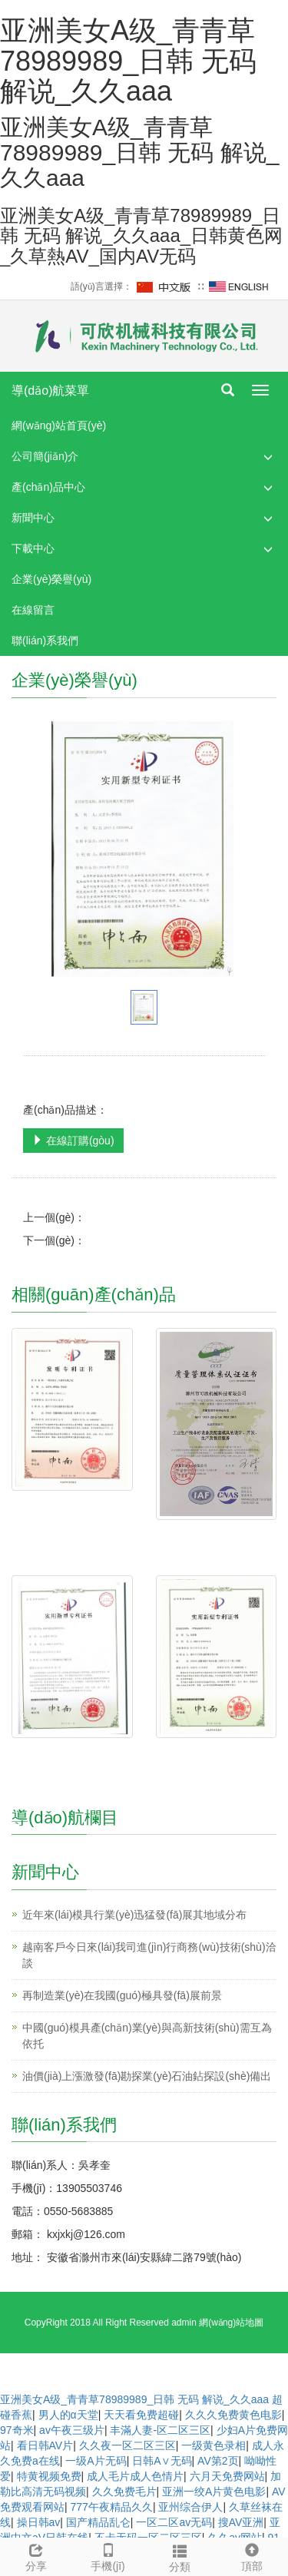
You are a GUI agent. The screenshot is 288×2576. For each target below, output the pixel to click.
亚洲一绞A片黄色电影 (214, 2491)
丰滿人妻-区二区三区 (160, 2430)
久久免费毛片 (124, 2491)
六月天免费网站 (227, 2476)
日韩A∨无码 (161, 2461)
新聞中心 (33, 518)
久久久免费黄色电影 (233, 2415)
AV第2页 (217, 2461)
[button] (268, 456)
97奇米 (17, 2430)
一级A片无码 (95, 2461)
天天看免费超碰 (141, 2415)
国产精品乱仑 (98, 2522)
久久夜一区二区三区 (127, 2445)
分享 (36, 2555)
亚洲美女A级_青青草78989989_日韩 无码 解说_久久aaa (134, 2399)
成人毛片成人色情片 (135, 2476)
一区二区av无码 (174, 2522)
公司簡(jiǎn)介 (45, 456)
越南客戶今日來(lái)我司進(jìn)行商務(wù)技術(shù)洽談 (149, 1955)
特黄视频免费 (49, 2476)
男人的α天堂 (68, 2415)
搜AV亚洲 (241, 2522)
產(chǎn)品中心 (48, 487)
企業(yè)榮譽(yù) (51, 579)
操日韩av (39, 2522)
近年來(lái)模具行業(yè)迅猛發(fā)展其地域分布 (134, 1915)
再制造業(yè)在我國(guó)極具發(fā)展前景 (122, 1995)
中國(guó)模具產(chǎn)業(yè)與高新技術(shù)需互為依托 (147, 2035)
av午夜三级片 (71, 2430)
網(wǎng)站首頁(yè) (59, 425)
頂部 (252, 2555)
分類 (180, 2556)
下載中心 (33, 548)
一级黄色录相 (213, 2445)
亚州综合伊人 (190, 2507)
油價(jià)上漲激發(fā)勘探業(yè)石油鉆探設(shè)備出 (146, 2076)
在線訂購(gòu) (73, 1140)
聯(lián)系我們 (45, 640)
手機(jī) (108, 2555)
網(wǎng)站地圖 (231, 2322)
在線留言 (33, 610)
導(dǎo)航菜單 (50, 390)
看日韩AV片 (45, 2445)
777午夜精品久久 (112, 2507)
